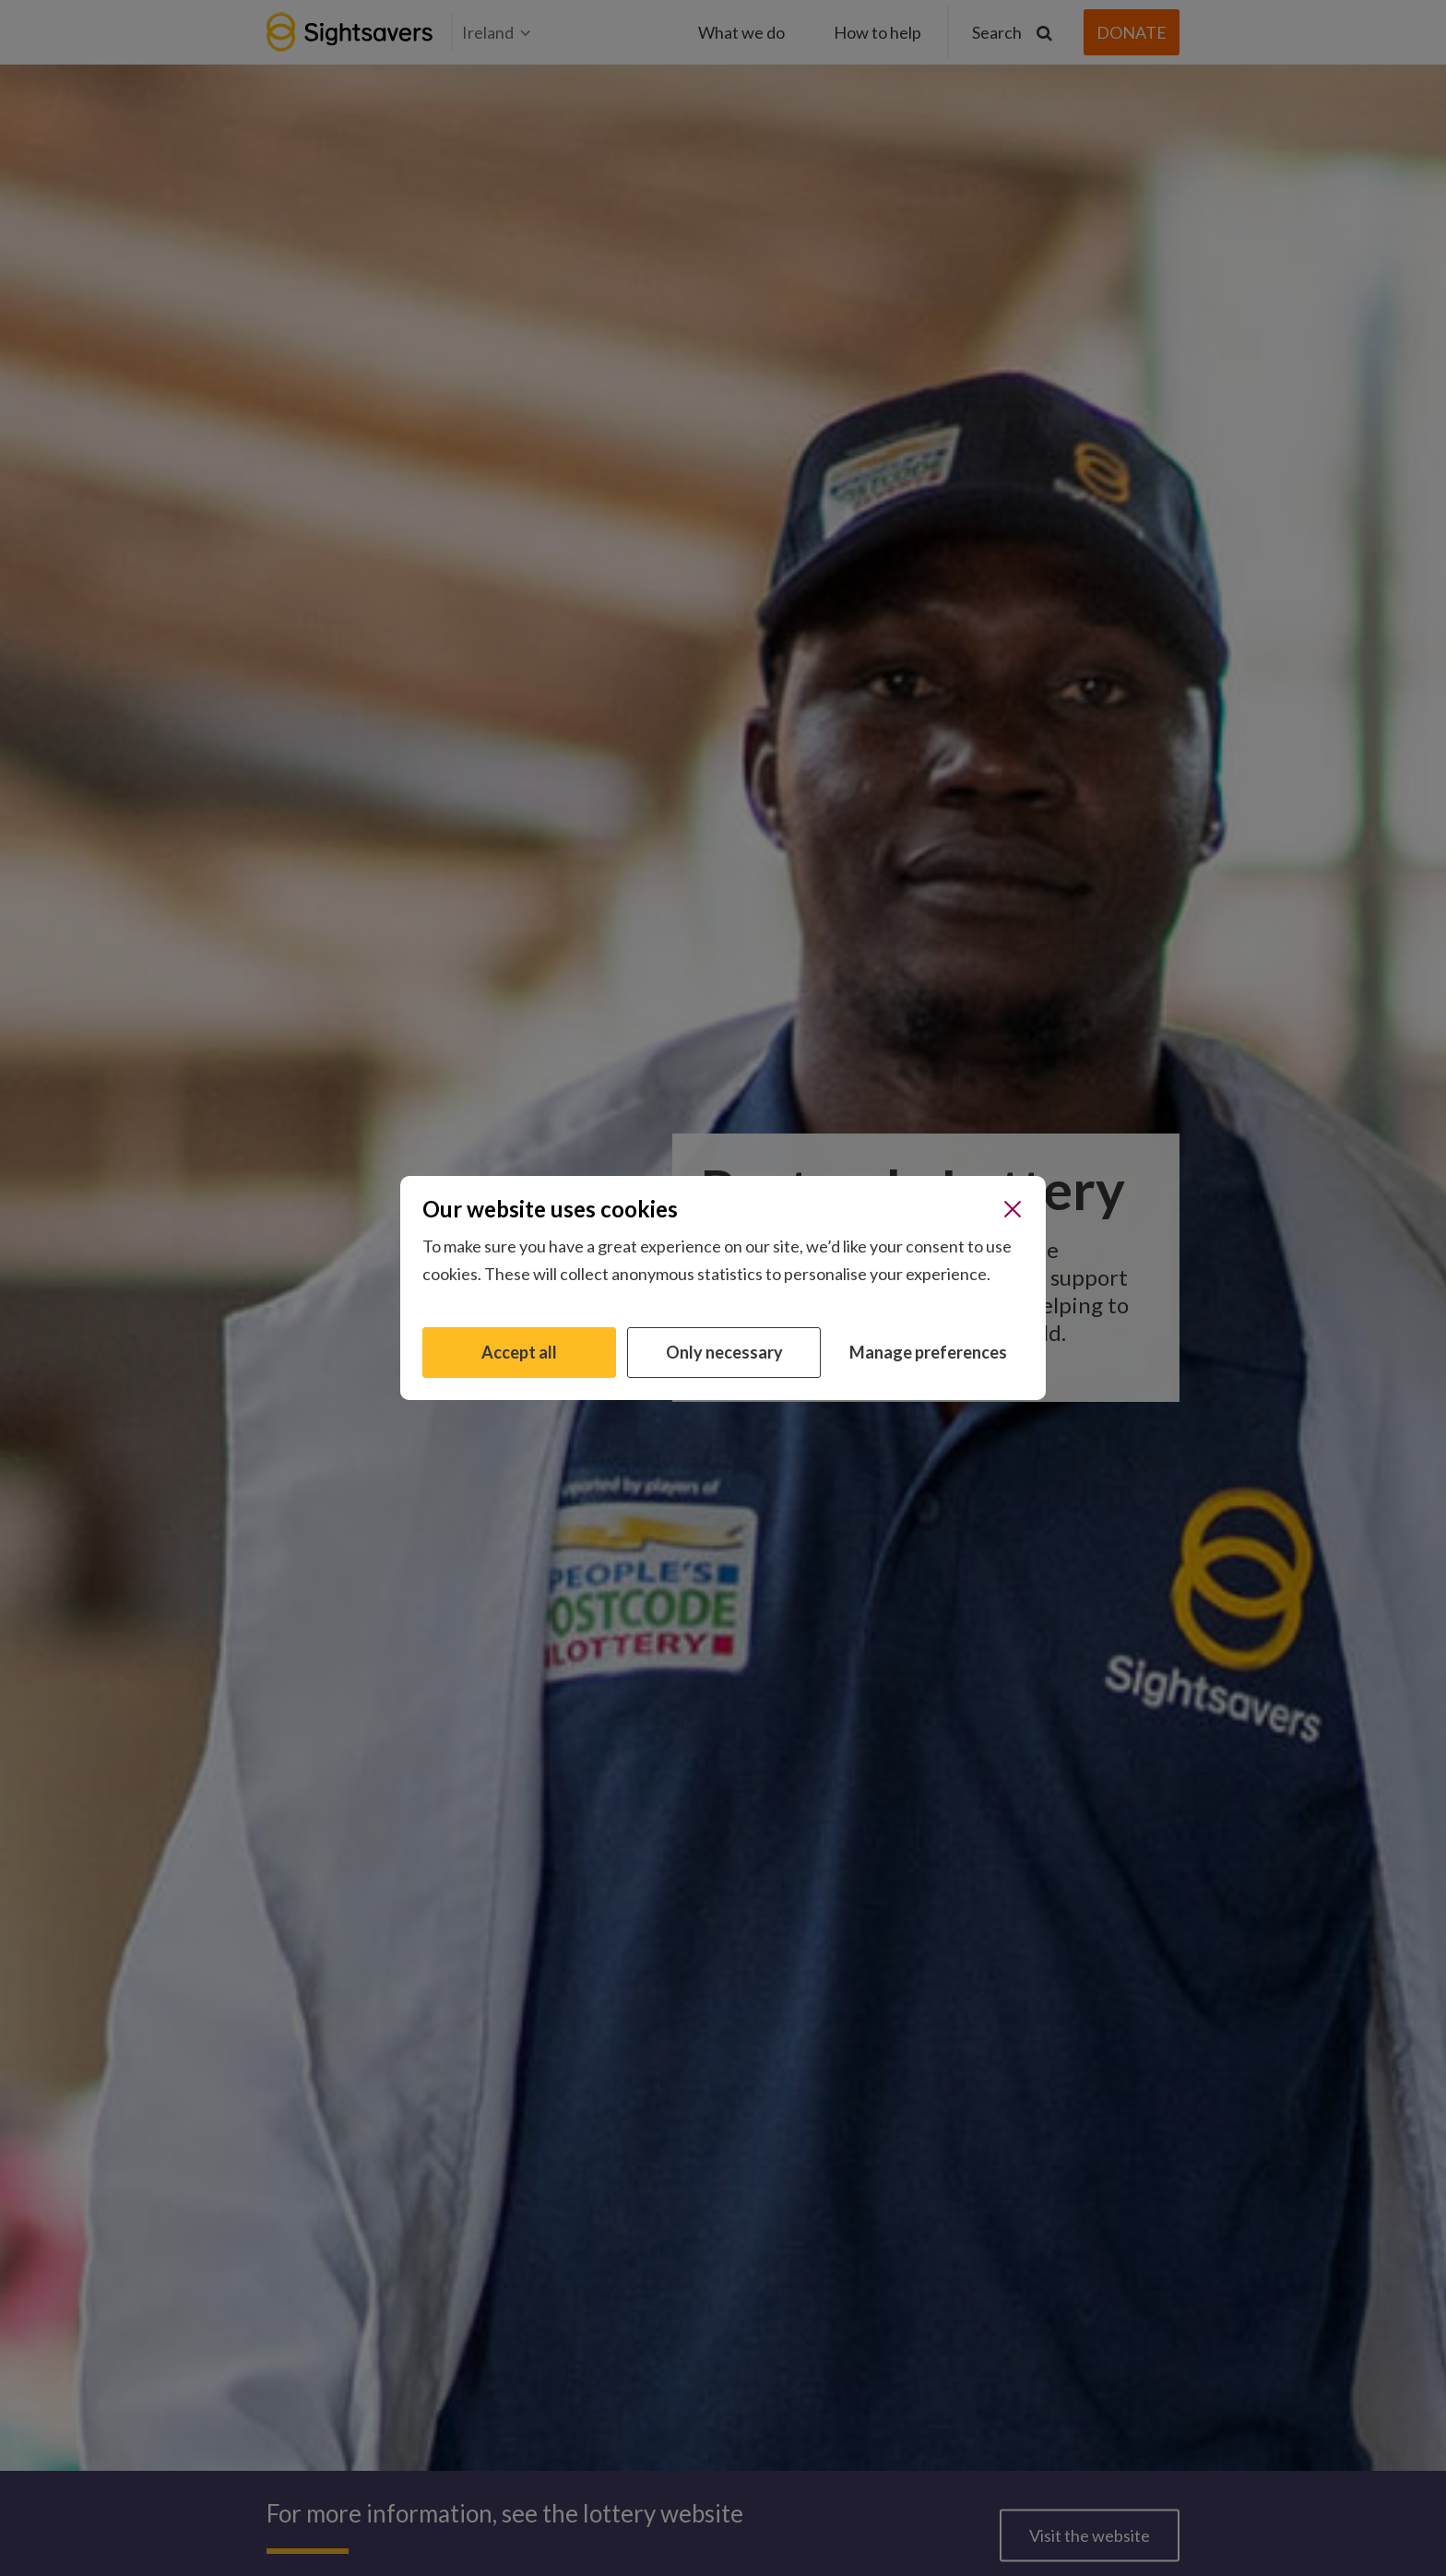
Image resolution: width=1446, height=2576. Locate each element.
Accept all (519, 1352)
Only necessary (724, 1352)
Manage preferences (928, 1352)
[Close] (1013, 1209)
